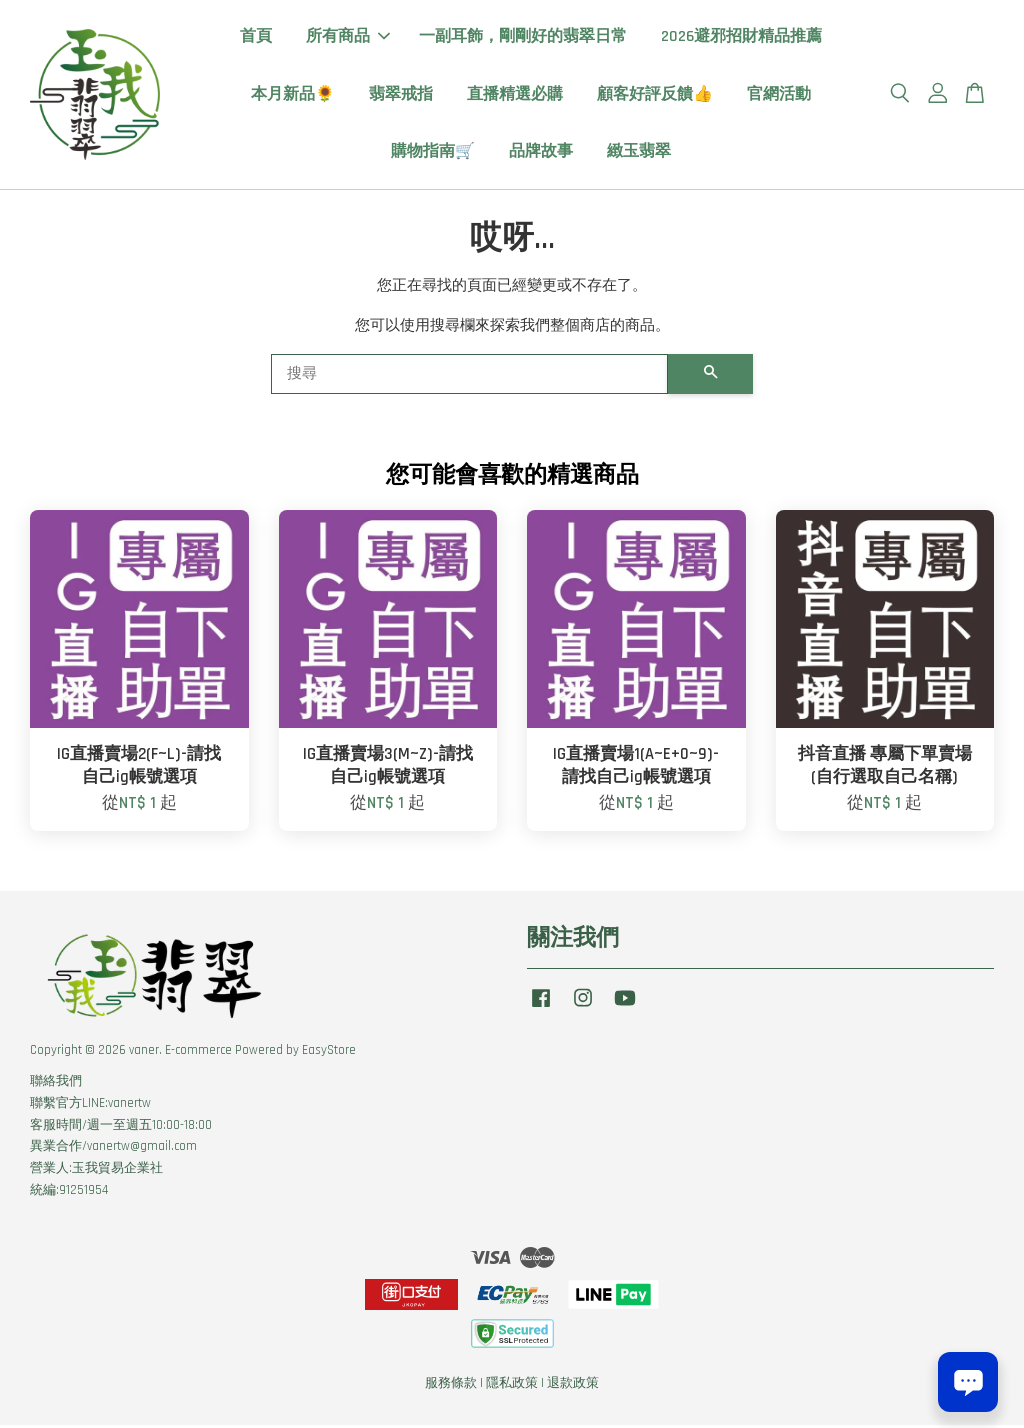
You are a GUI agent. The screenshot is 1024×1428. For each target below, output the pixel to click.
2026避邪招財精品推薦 (741, 38)
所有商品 (348, 38)
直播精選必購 (515, 95)
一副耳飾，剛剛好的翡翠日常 (523, 38)
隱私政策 (512, 1386)
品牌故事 (541, 152)
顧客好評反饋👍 (655, 95)
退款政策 (573, 1386)
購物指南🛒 (433, 152)
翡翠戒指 (401, 95)
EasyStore (329, 1053)
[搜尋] (469, 377)
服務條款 (451, 1386)
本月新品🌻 (293, 95)
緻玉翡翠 (639, 152)
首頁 (256, 38)
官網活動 (779, 95)
